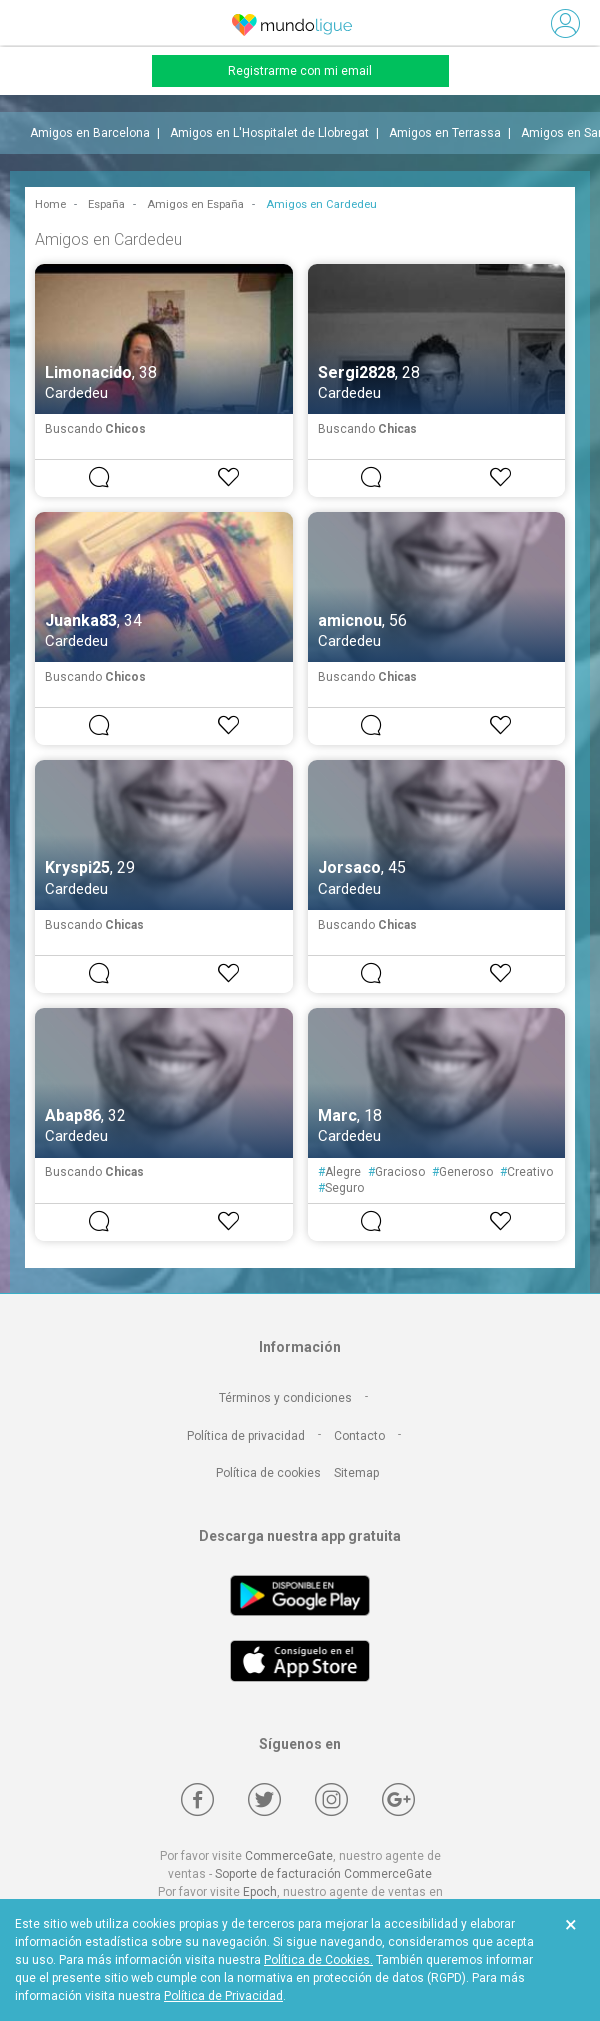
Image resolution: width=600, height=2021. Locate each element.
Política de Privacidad (223, 1996)
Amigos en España (195, 204)
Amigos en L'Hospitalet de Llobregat (269, 133)
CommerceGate (289, 1856)
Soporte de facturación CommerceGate (323, 1874)
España (106, 204)
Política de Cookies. (318, 1960)
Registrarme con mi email (300, 71)
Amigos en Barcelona (90, 133)
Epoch (260, 1892)
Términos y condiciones (285, 1398)
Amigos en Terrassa (445, 133)
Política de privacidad (246, 1436)
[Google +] (398, 1799)
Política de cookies (268, 1473)
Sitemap (356, 1473)
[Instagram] (331, 1799)
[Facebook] (197, 1799)
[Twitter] (264, 1799)
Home (50, 204)
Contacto (359, 1436)
